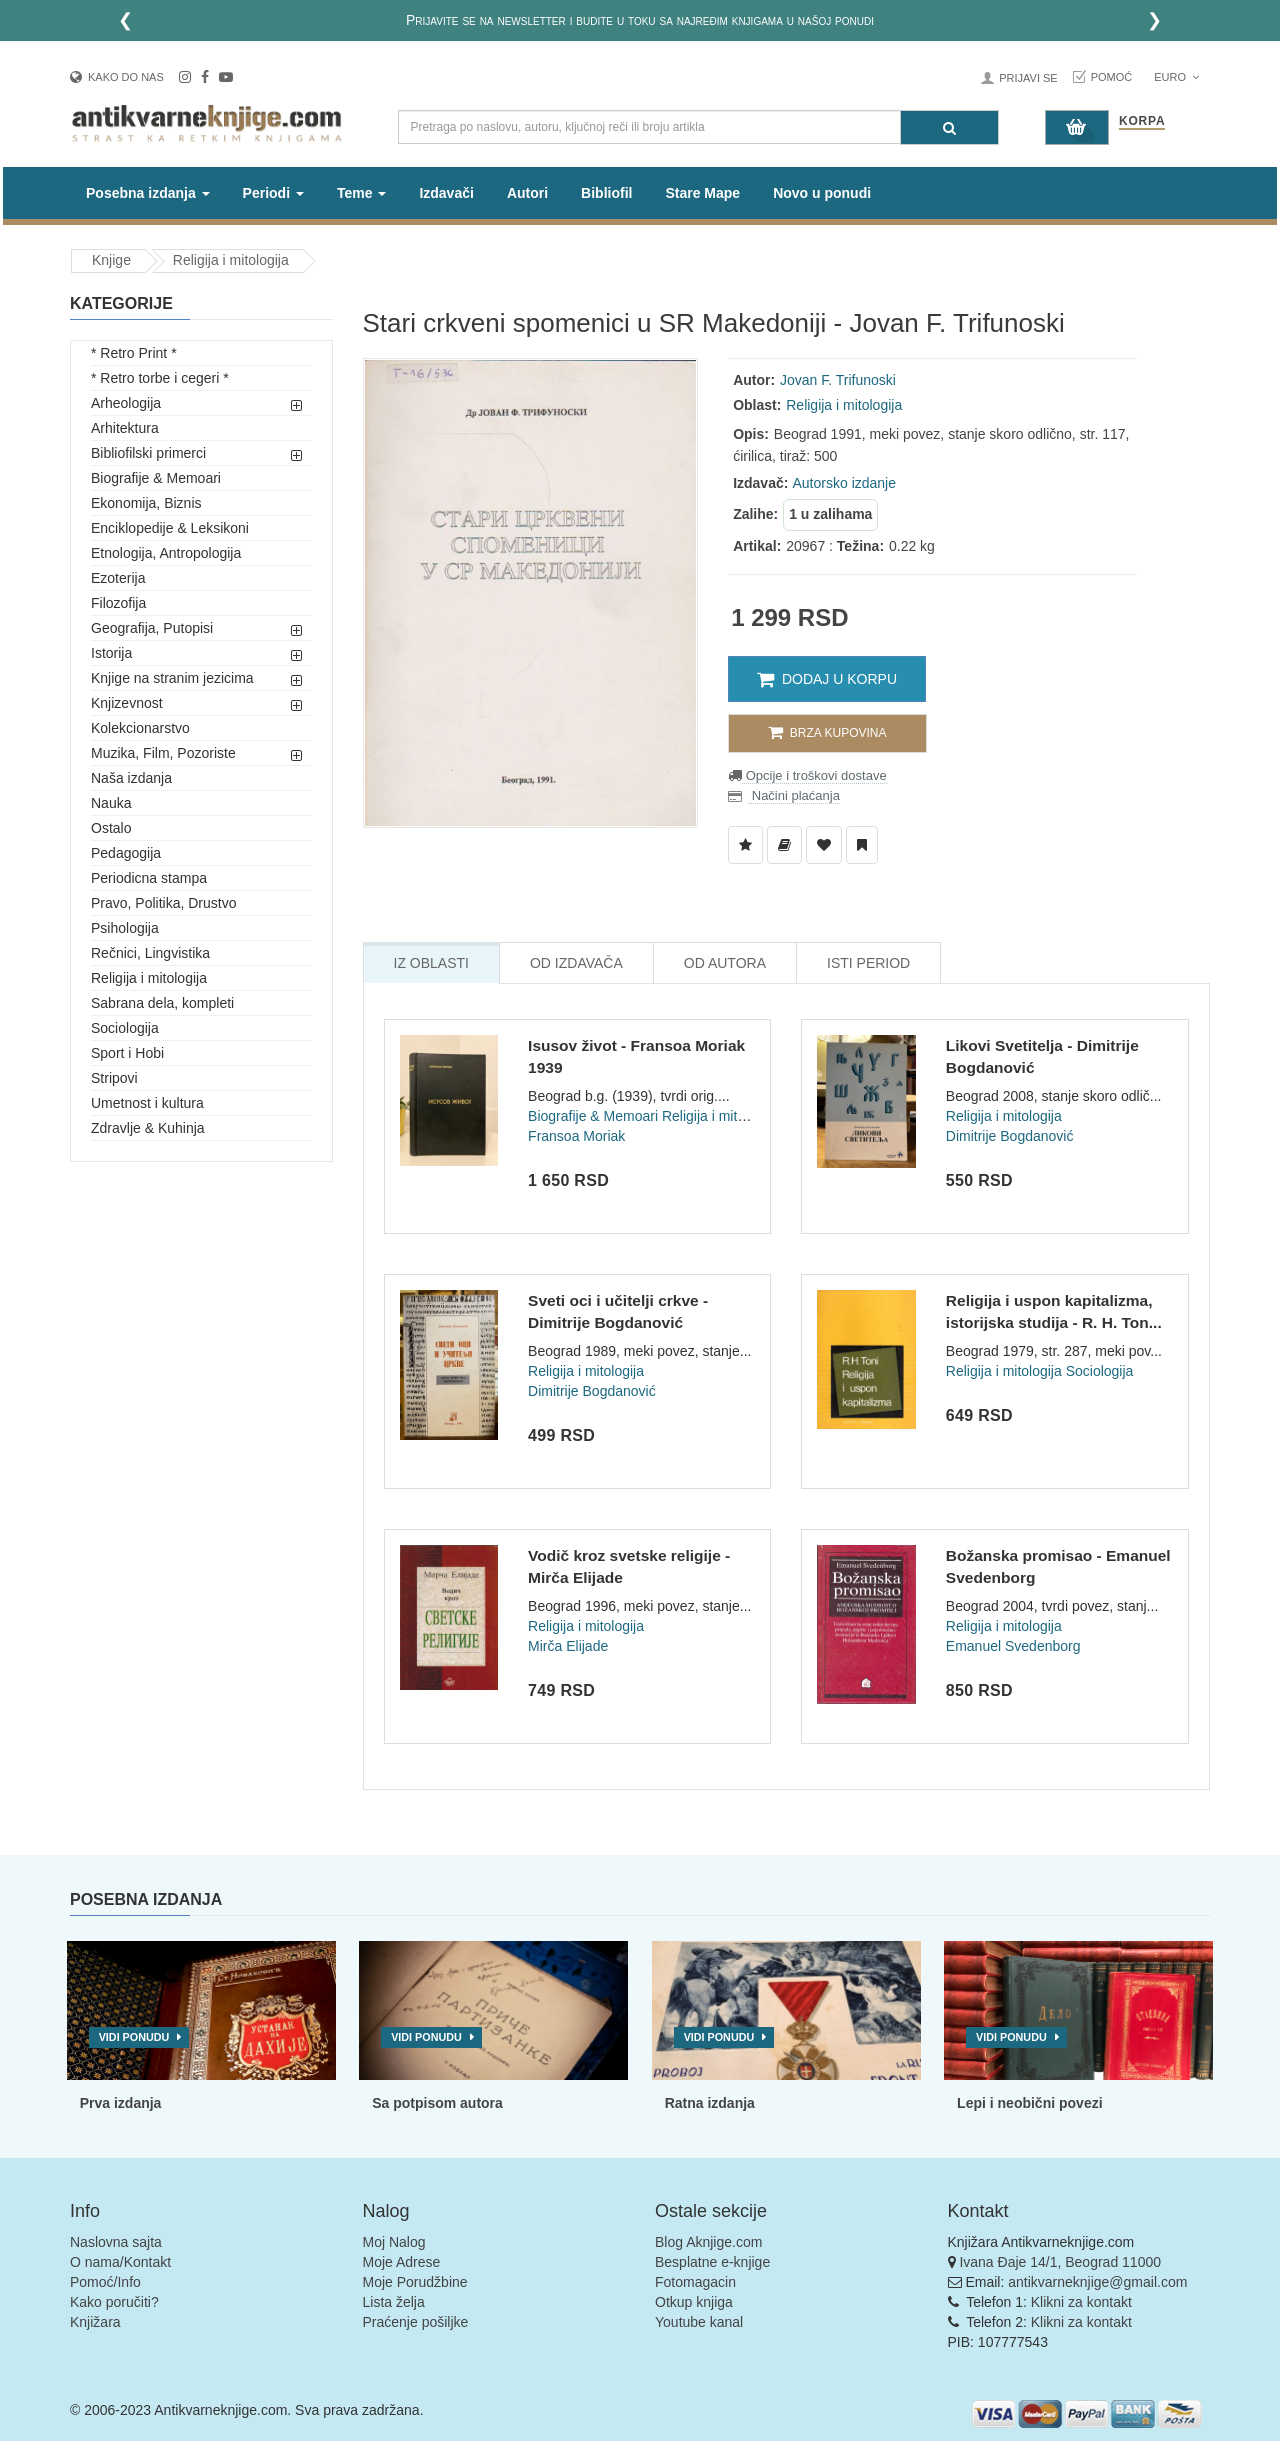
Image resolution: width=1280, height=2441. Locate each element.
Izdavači (446, 193)
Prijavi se (1028, 78)
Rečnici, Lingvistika (150, 953)
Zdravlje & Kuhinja (148, 1128)
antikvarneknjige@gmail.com (1097, 2282)
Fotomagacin (695, 2282)
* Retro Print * (134, 353)
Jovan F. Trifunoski (838, 380)
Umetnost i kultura (147, 1103)
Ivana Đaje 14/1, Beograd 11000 (1060, 2262)
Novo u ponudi (822, 193)
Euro (1176, 77)
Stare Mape (702, 193)
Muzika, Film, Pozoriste (163, 753)
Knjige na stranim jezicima (172, 678)
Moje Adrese (402, 2262)
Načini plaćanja (794, 795)
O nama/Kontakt (120, 2262)
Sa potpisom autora (437, 2103)
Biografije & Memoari (156, 478)
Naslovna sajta (116, 2242)
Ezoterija (118, 578)
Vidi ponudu (134, 2037)
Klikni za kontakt (1081, 2302)
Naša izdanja (131, 778)
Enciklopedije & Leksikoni (170, 528)
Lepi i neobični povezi (1029, 2103)
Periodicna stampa (149, 878)
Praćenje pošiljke (416, 2322)
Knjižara (95, 2322)
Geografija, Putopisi (152, 628)
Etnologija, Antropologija (166, 553)
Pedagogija (126, 853)
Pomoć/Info (105, 2282)
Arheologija (126, 403)
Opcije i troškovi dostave (814, 775)
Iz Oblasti (431, 963)
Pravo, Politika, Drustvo (164, 903)
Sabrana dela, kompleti (162, 1003)
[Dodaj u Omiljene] (824, 845)
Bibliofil (606, 193)
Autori (527, 193)
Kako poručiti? (114, 2302)
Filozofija (118, 603)
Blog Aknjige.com (708, 2242)
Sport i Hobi (127, 1053)
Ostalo (111, 828)
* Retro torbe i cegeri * (160, 378)
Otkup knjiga (694, 2302)
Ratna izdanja (710, 2103)
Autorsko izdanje (845, 483)
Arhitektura (125, 428)
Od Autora (725, 963)
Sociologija (125, 1028)
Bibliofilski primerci (148, 453)
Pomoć (1112, 77)
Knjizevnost (127, 703)
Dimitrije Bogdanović (1010, 1136)
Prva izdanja (121, 2103)
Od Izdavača (576, 963)
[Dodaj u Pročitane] (862, 845)
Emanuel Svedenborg (1013, 1646)
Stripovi (114, 1078)
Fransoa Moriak (576, 1136)
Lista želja (394, 2302)
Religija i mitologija (231, 260)
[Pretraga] (949, 127)
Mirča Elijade (568, 1646)
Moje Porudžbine (415, 2282)
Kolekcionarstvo (140, 728)
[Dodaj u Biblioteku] (784, 845)
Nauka (111, 803)
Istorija (111, 653)
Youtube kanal (699, 2322)
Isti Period (868, 963)
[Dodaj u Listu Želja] (745, 845)
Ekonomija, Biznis (146, 503)
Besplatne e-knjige (712, 2262)
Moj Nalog (394, 2242)
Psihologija (125, 928)
